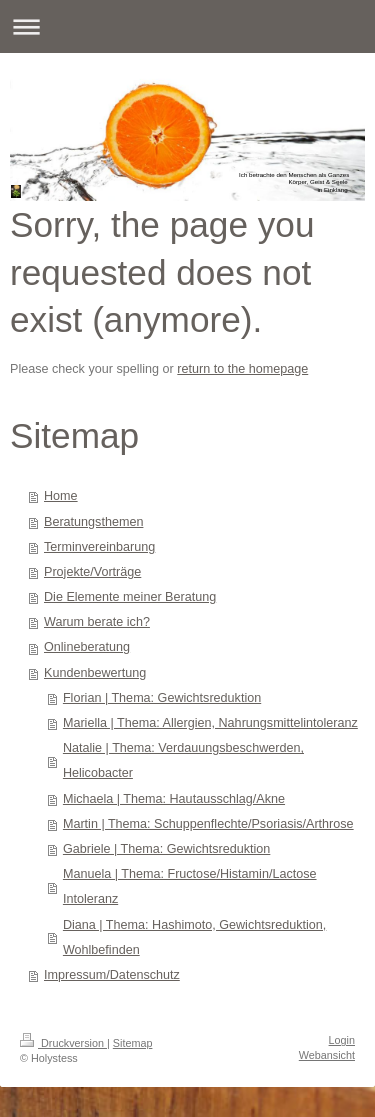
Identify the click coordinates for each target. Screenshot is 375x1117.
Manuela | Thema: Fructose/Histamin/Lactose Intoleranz (190, 886)
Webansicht (327, 1055)
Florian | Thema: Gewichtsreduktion (162, 698)
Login (342, 1040)
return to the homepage (242, 369)
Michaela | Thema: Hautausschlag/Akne (174, 799)
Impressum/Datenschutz (112, 975)
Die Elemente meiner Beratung (130, 597)
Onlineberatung (87, 647)
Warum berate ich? (97, 622)
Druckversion (63, 1043)
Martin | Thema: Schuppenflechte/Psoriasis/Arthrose (208, 824)
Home (61, 496)
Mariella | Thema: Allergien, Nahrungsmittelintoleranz (210, 723)
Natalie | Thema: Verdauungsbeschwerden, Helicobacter (183, 760)
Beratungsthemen (93, 522)
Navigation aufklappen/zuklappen (187, 26)
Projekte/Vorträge (92, 572)
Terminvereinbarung (99, 547)
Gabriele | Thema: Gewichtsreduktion (166, 849)
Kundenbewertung (95, 673)
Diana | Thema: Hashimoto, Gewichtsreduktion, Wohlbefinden (194, 937)
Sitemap (133, 1043)
